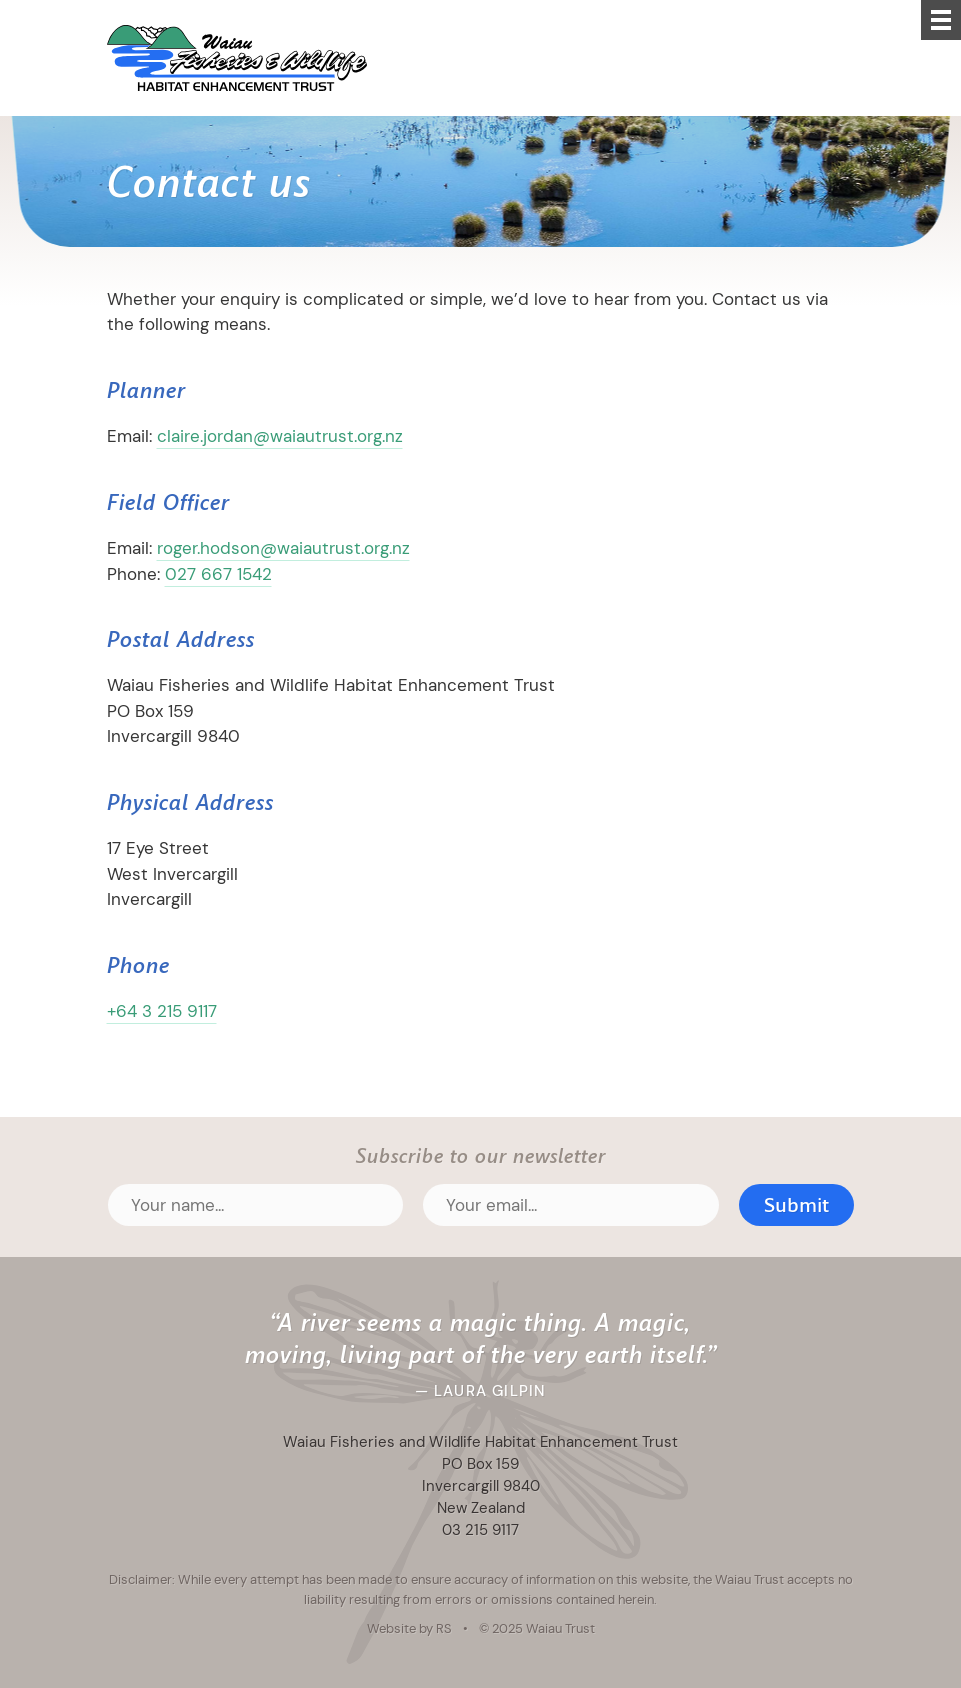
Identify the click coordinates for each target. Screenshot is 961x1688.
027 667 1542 (218, 574)
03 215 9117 (480, 1529)
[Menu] (941, 20)
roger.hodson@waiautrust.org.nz (283, 548)
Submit (796, 1205)
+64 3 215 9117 (162, 1011)
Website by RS (409, 1628)
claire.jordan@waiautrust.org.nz (280, 436)
